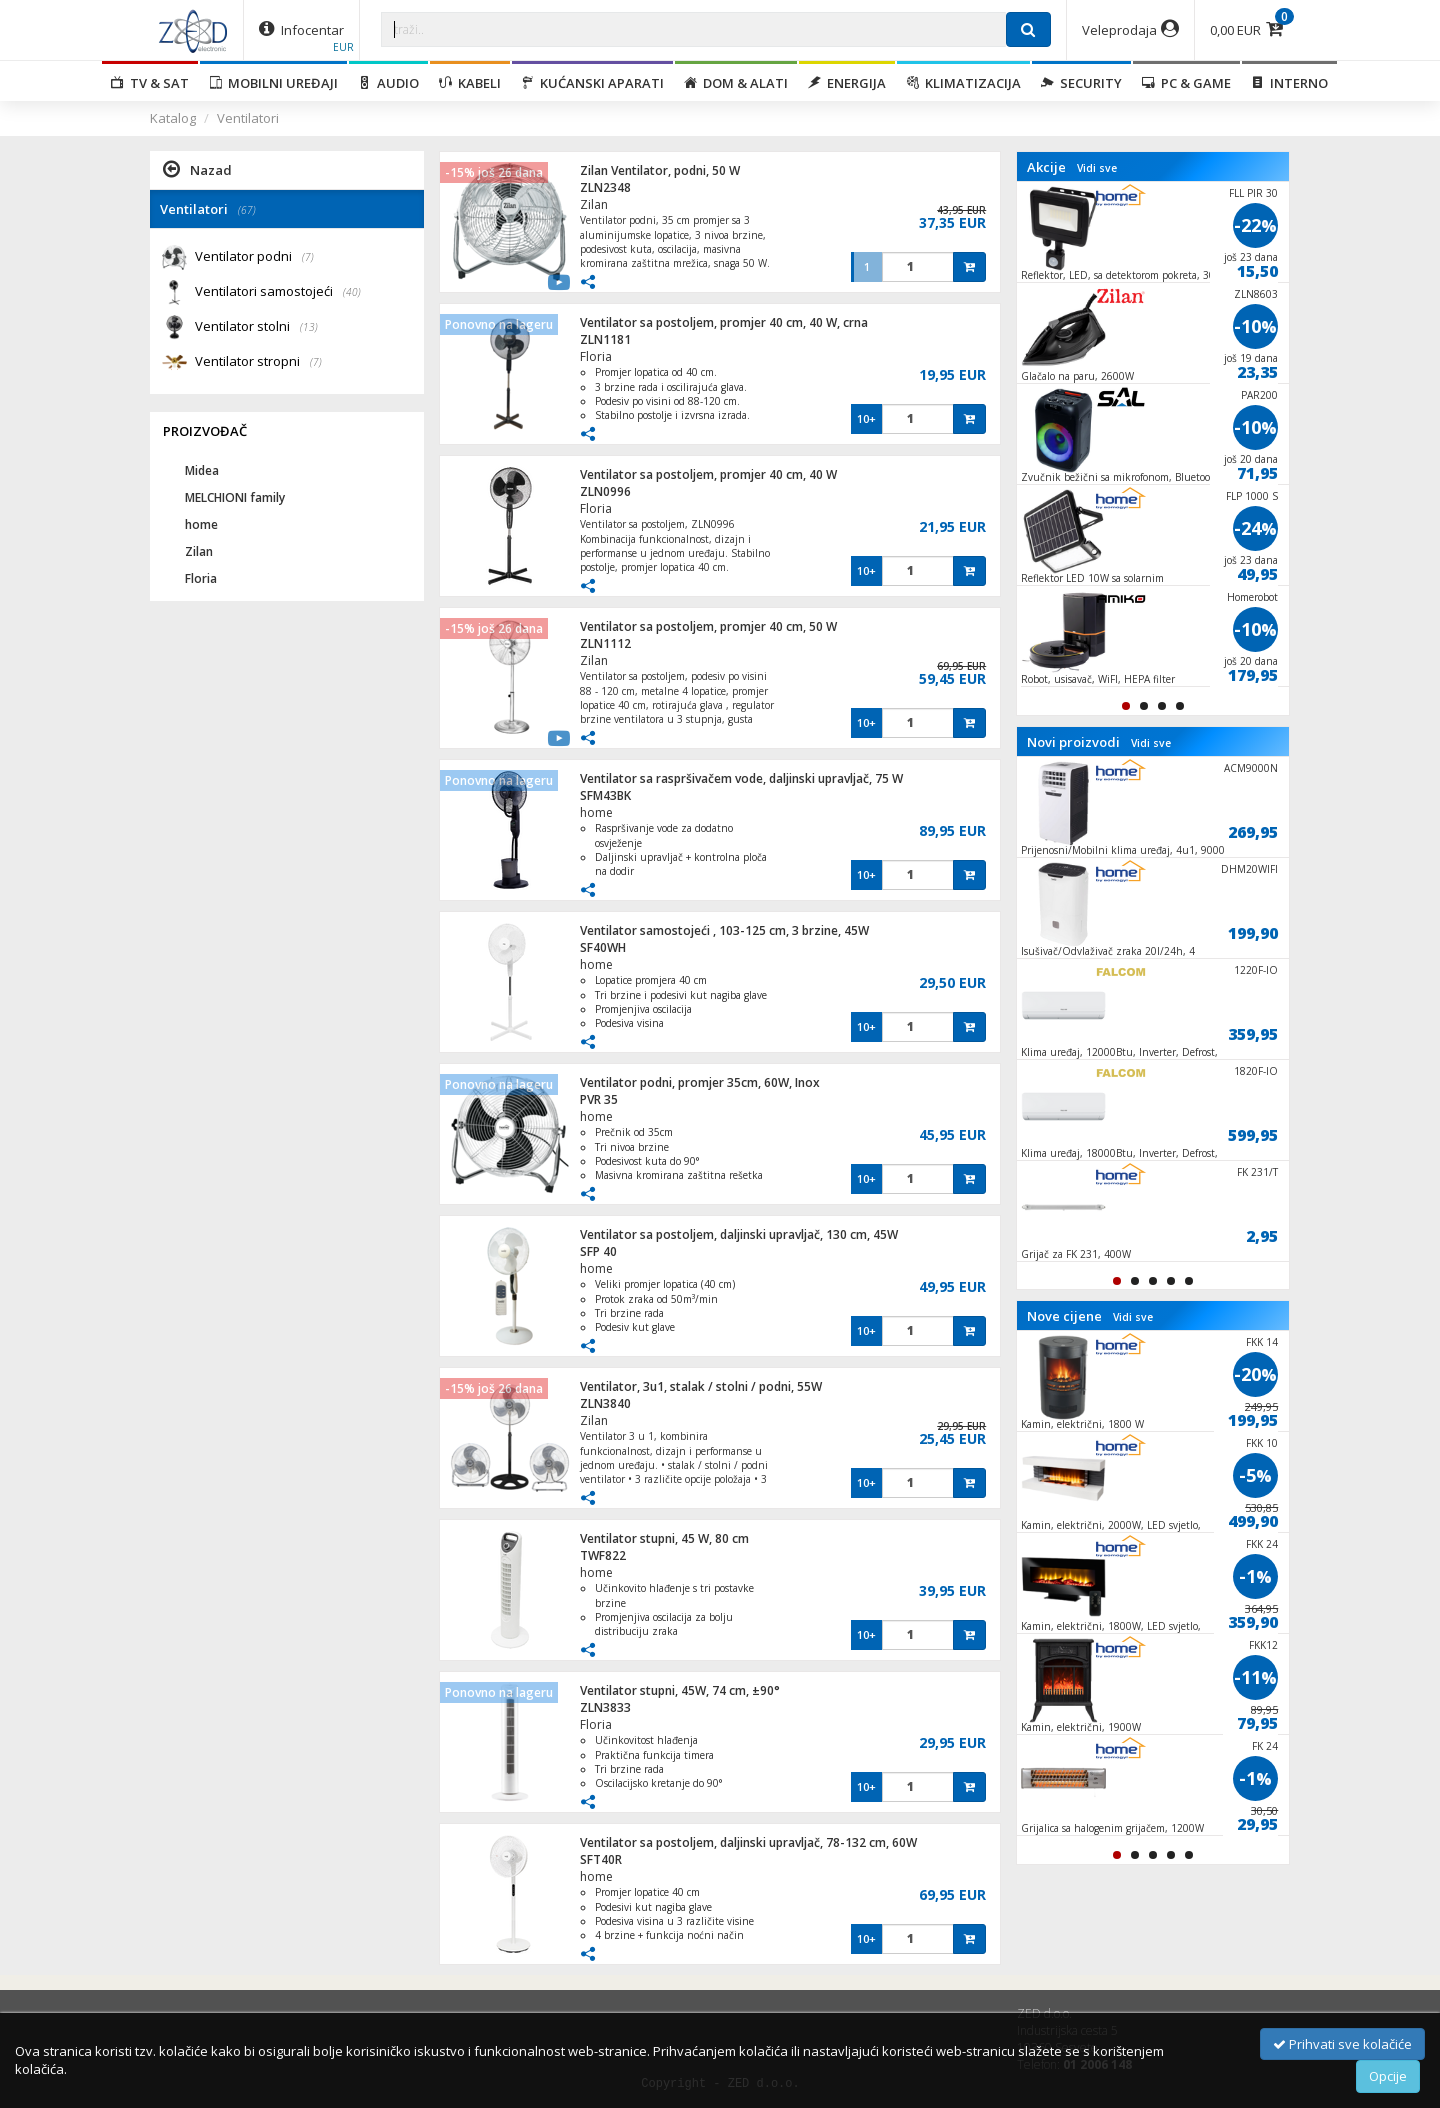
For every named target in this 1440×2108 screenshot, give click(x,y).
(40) (352, 292)
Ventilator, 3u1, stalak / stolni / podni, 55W (701, 1386)
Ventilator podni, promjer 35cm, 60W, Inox (700, 1082)
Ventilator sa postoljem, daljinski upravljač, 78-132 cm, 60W (748, 1842)
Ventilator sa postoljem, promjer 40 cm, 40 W (708, 474)
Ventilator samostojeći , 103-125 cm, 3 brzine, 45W (724, 930)
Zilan (594, 204)
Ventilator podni (254, 257)
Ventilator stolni (256, 327)
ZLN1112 (605, 643)
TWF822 (603, 1555)
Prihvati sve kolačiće (1342, 2044)
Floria (596, 356)
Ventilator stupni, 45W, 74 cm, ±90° (680, 1690)
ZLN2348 (605, 187)
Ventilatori (248, 118)
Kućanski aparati (592, 83)
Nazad (197, 169)
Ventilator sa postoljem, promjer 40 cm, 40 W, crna (724, 322)
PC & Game (1186, 83)
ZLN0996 (605, 491)
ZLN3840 (605, 1403)
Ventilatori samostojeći (278, 292)
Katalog (173, 118)
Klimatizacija (963, 83)
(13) (309, 327)
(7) (308, 257)
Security (1081, 83)
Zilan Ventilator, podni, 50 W (660, 170)
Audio (388, 83)
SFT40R (601, 1859)
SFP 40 (598, 1251)
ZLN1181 (605, 339)
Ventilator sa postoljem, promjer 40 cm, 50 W (708, 626)
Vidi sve (1097, 168)
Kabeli (470, 83)
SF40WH (603, 947)
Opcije (1388, 2076)
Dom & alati (736, 83)
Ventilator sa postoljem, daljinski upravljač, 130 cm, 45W (739, 1234)
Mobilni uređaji (273, 83)
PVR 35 (599, 1099)
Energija (847, 83)
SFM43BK (605, 795)
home (596, 812)
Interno (1289, 83)
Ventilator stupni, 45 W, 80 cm (664, 1538)
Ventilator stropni (258, 362)
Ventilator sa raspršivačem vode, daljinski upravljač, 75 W (741, 778)
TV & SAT (150, 83)
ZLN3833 (605, 1707)
